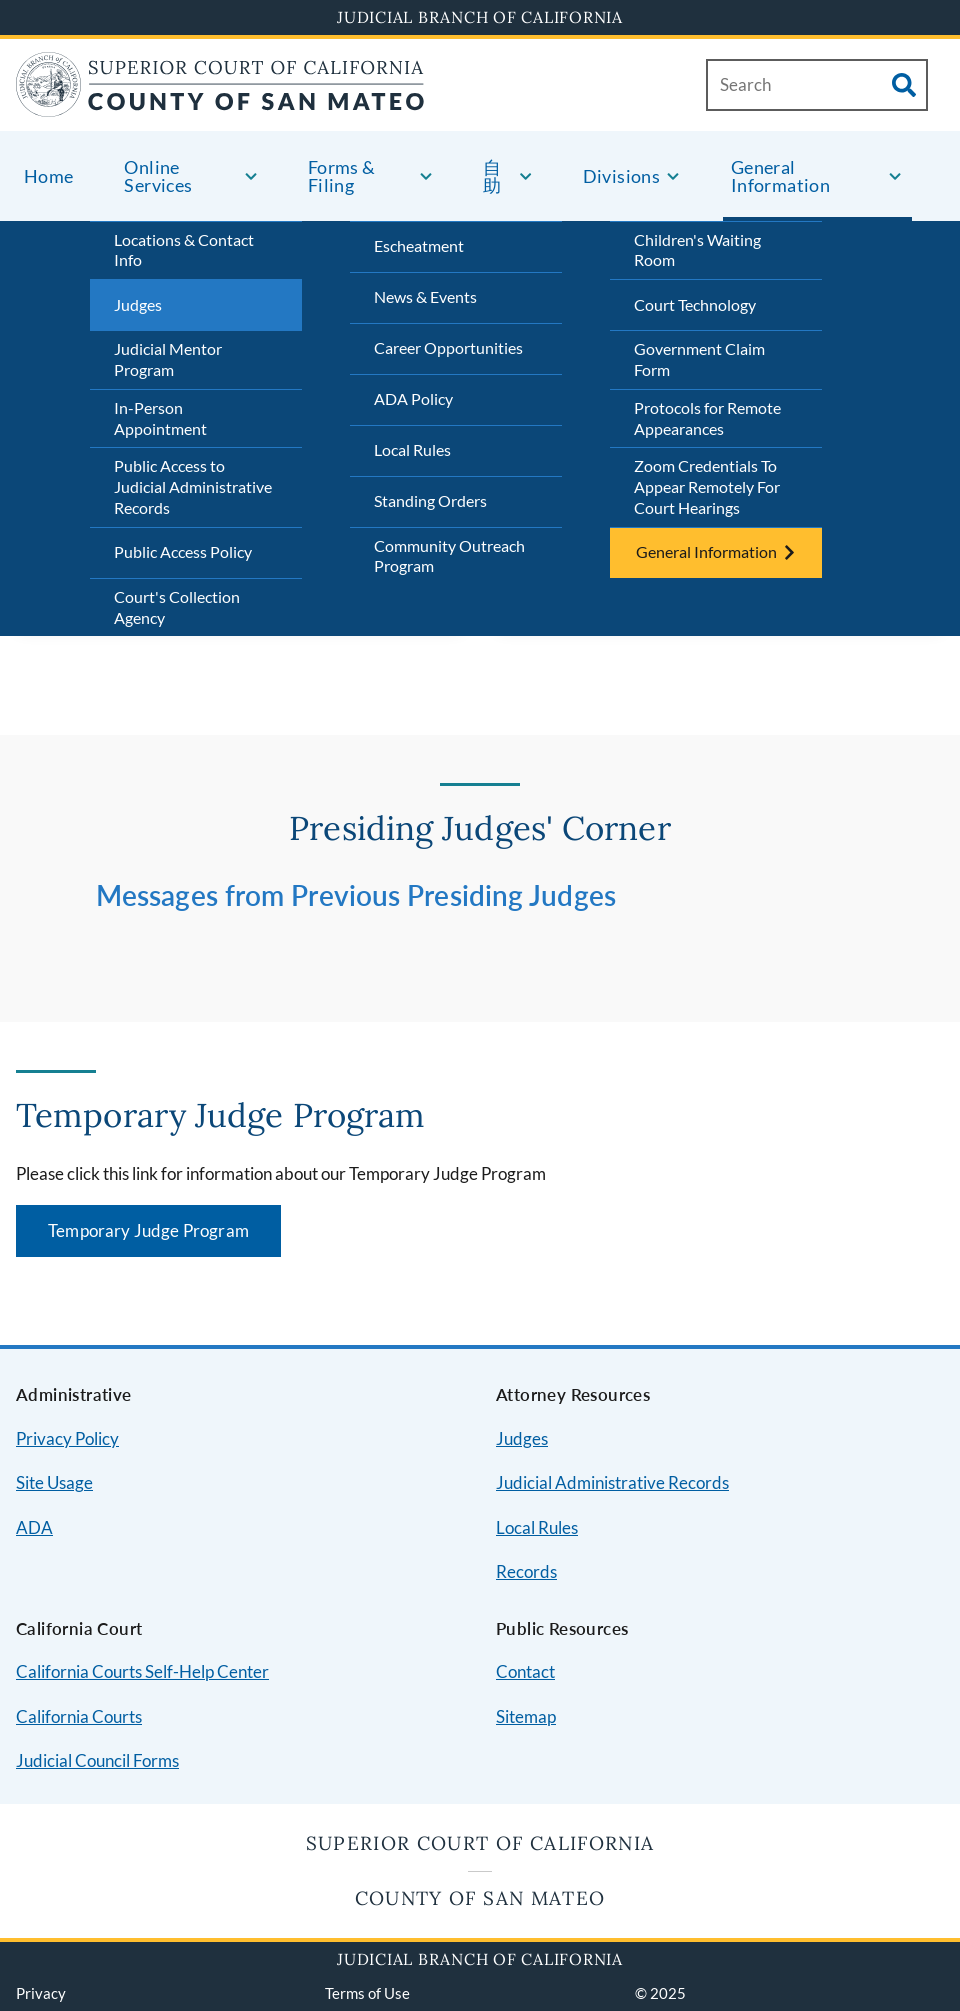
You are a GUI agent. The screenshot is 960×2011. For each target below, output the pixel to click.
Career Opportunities (448, 347)
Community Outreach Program (449, 556)
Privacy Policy (67, 1438)
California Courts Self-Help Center (142, 1671)
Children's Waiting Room (697, 250)
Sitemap (526, 1716)
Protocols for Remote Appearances (707, 418)
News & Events (425, 296)
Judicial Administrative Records (612, 1482)
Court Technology (695, 304)
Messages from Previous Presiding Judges (356, 895)
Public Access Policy (183, 551)
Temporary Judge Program (148, 1230)
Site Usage (54, 1482)
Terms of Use (367, 1993)
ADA (34, 1527)
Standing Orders (430, 500)
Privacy (41, 1993)
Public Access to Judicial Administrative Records (193, 486)
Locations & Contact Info (184, 250)
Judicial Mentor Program (168, 359)
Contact (525, 1671)
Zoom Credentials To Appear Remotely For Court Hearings (707, 486)
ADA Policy (413, 398)
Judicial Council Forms (97, 1760)
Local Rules (412, 449)
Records (526, 1571)
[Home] (220, 104)
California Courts (79, 1716)
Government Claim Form (699, 359)
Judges (138, 304)
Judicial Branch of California (480, 17)
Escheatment (419, 245)
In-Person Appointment (160, 418)
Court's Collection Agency (177, 607)
